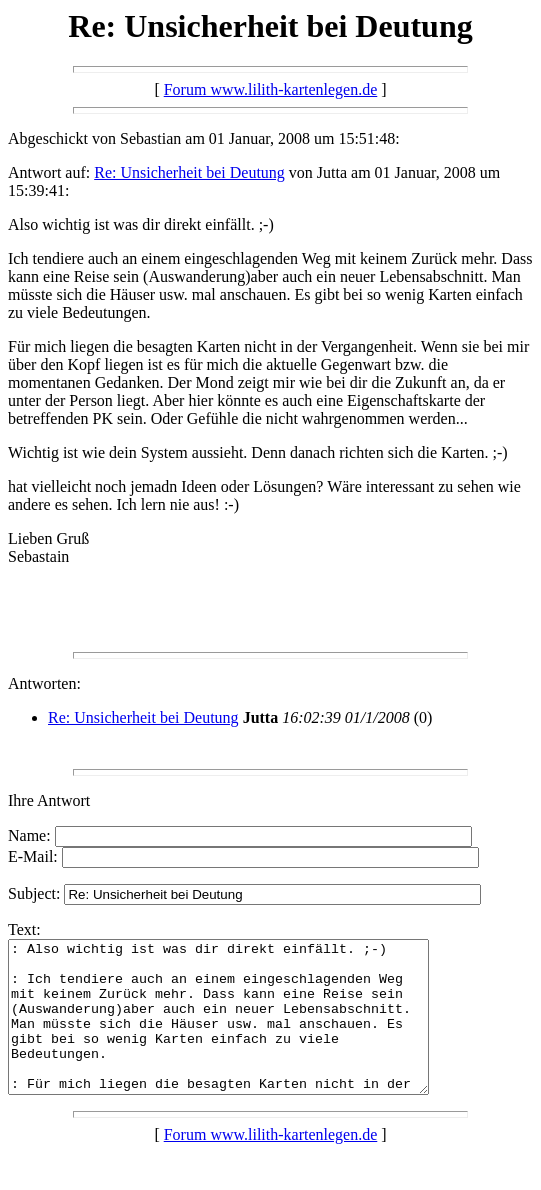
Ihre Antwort (49, 800)
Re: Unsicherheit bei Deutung (189, 172)
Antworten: (44, 683)
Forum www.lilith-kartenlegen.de (271, 89)
